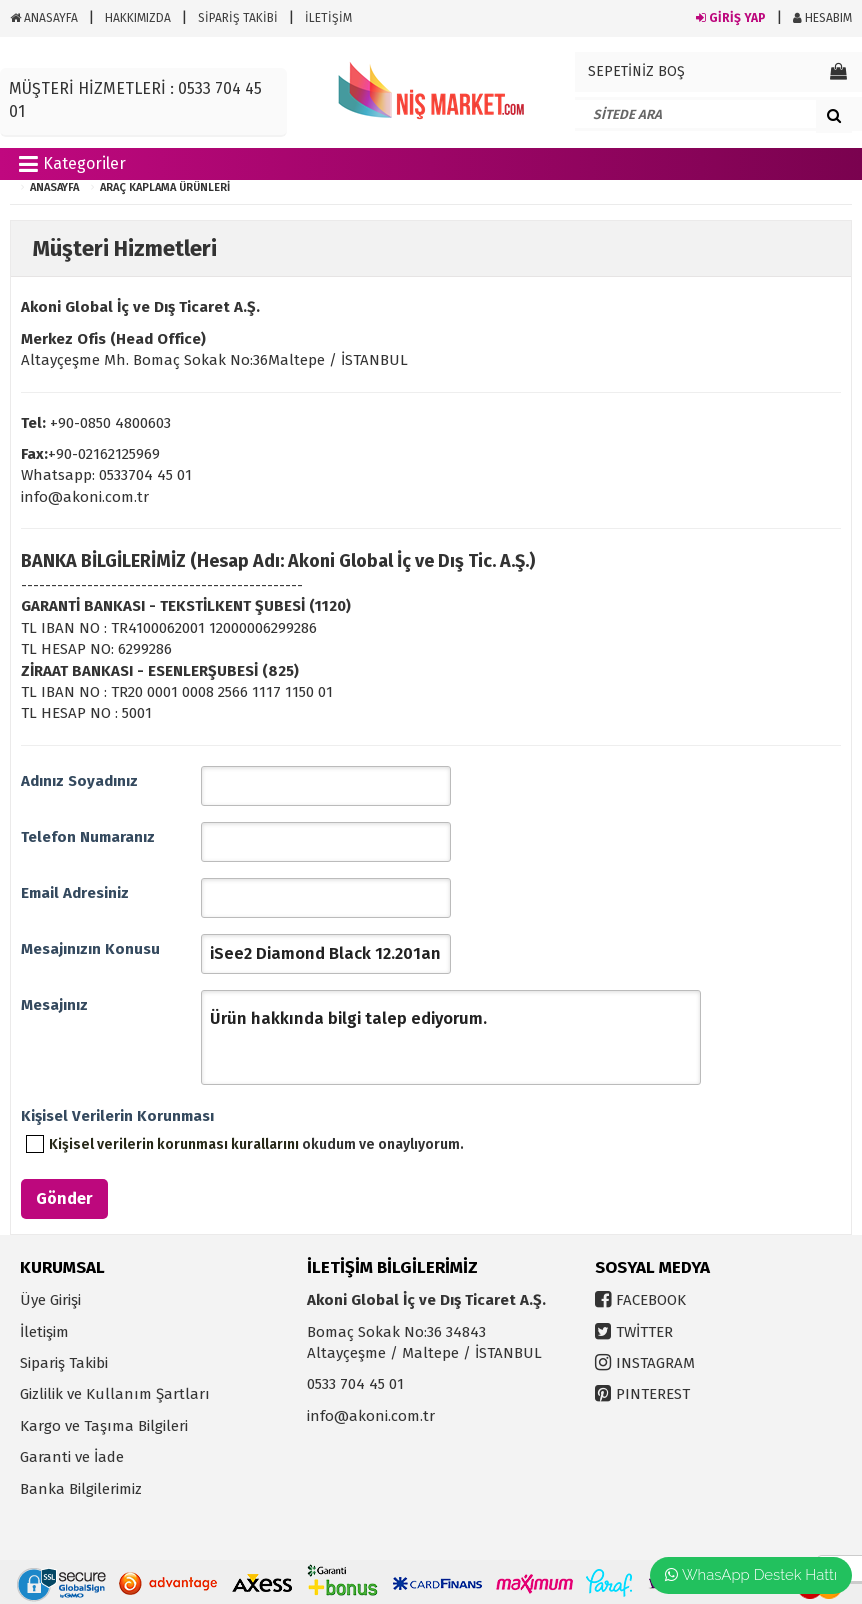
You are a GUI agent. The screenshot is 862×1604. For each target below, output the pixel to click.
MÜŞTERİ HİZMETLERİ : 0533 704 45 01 (135, 100)
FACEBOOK (651, 1300)
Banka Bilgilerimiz (81, 1489)
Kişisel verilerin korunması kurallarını (174, 1144)
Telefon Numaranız (88, 837)
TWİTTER (644, 1332)
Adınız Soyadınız (79, 781)
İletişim (44, 1332)
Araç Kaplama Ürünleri (165, 187)
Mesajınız (54, 1005)
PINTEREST (653, 1394)
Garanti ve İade (72, 1457)
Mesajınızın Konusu (90, 949)
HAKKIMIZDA (138, 18)
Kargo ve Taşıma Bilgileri (104, 1426)
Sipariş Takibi (64, 1363)
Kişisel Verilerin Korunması (111, 1116)
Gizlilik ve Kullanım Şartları (115, 1394)
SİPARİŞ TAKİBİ (238, 18)
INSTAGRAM (655, 1363)
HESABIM (822, 18)
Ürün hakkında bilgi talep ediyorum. (451, 1037)
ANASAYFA (44, 18)
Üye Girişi (50, 1300)
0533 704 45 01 (355, 1384)
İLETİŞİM (328, 18)
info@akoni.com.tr (371, 1416)
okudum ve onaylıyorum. (256, 1144)
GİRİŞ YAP (731, 18)
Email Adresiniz (75, 893)
